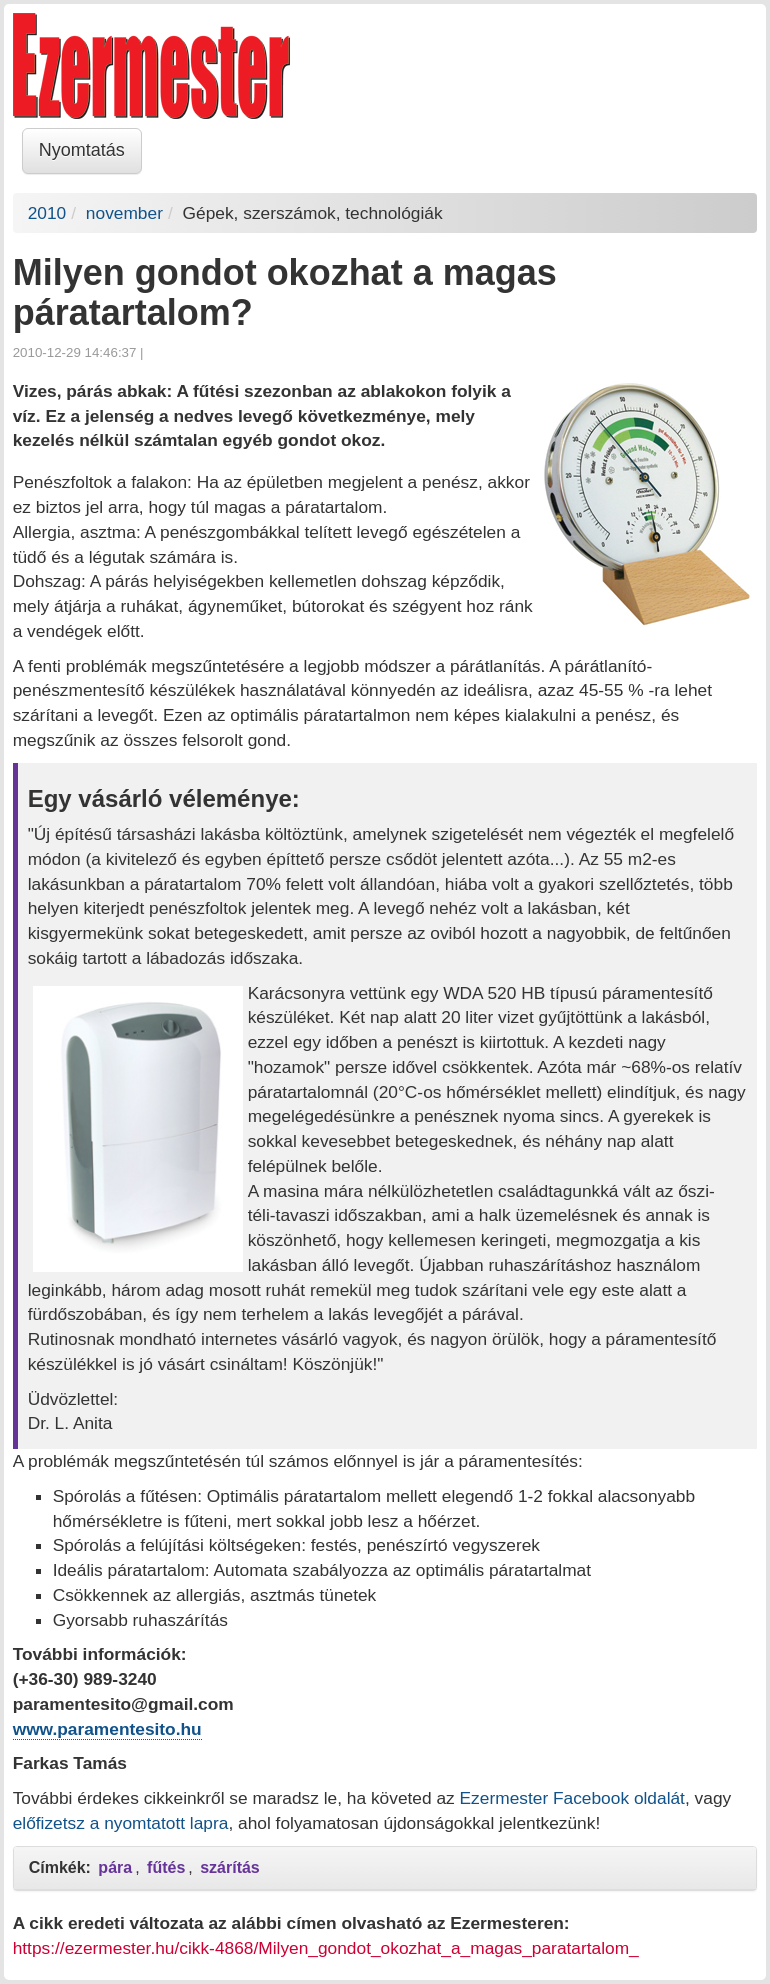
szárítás (230, 1867)
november (124, 213)
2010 (47, 213)
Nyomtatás (82, 150)
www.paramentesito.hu (107, 1729)
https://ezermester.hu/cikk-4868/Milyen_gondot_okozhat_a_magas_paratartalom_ (326, 1948)
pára (115, 1867)
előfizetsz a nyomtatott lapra (121, 1823)
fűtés (166, 1867)
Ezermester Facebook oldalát (572, 1798)
